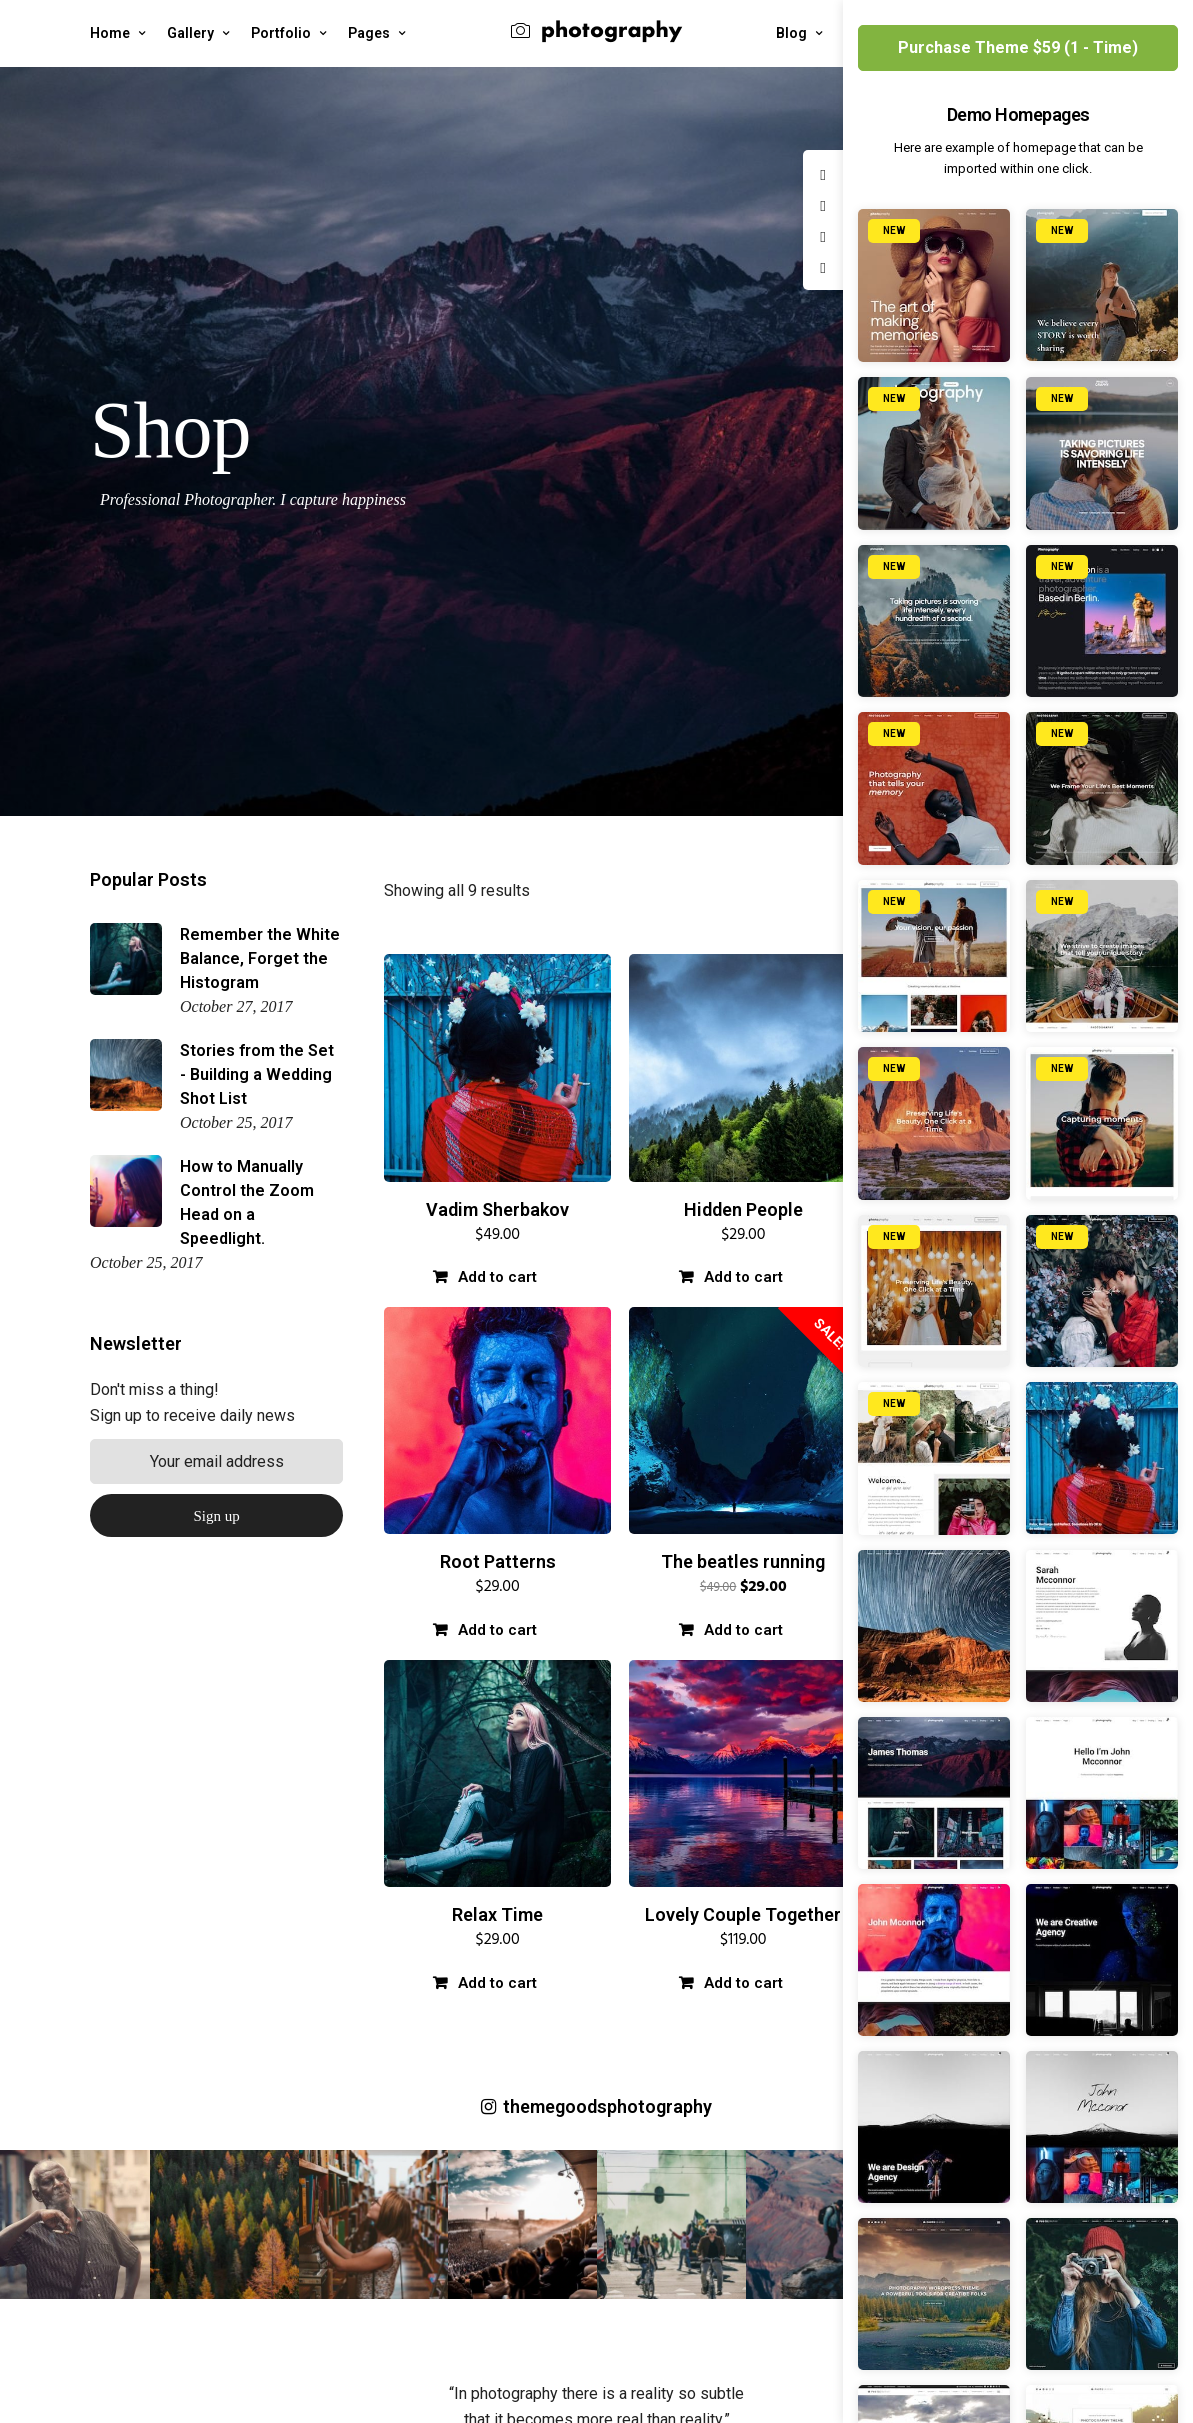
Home (110, 33)
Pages (369, 33)
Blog (791, 33)
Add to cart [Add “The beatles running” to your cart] (743, 1630)
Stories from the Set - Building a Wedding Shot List (257, 1074)
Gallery (190, 33)
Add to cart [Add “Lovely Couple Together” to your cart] (743, 1983)
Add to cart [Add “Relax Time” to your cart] (497, 1983)
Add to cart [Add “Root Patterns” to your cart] (497, 1630)
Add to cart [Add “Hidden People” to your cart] (743, 1277)
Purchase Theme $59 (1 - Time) (1018, 47)
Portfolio (281, 33)
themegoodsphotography (596, 2106)
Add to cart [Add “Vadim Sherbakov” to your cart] (497, 1277)
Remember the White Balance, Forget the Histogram (260, 958)
